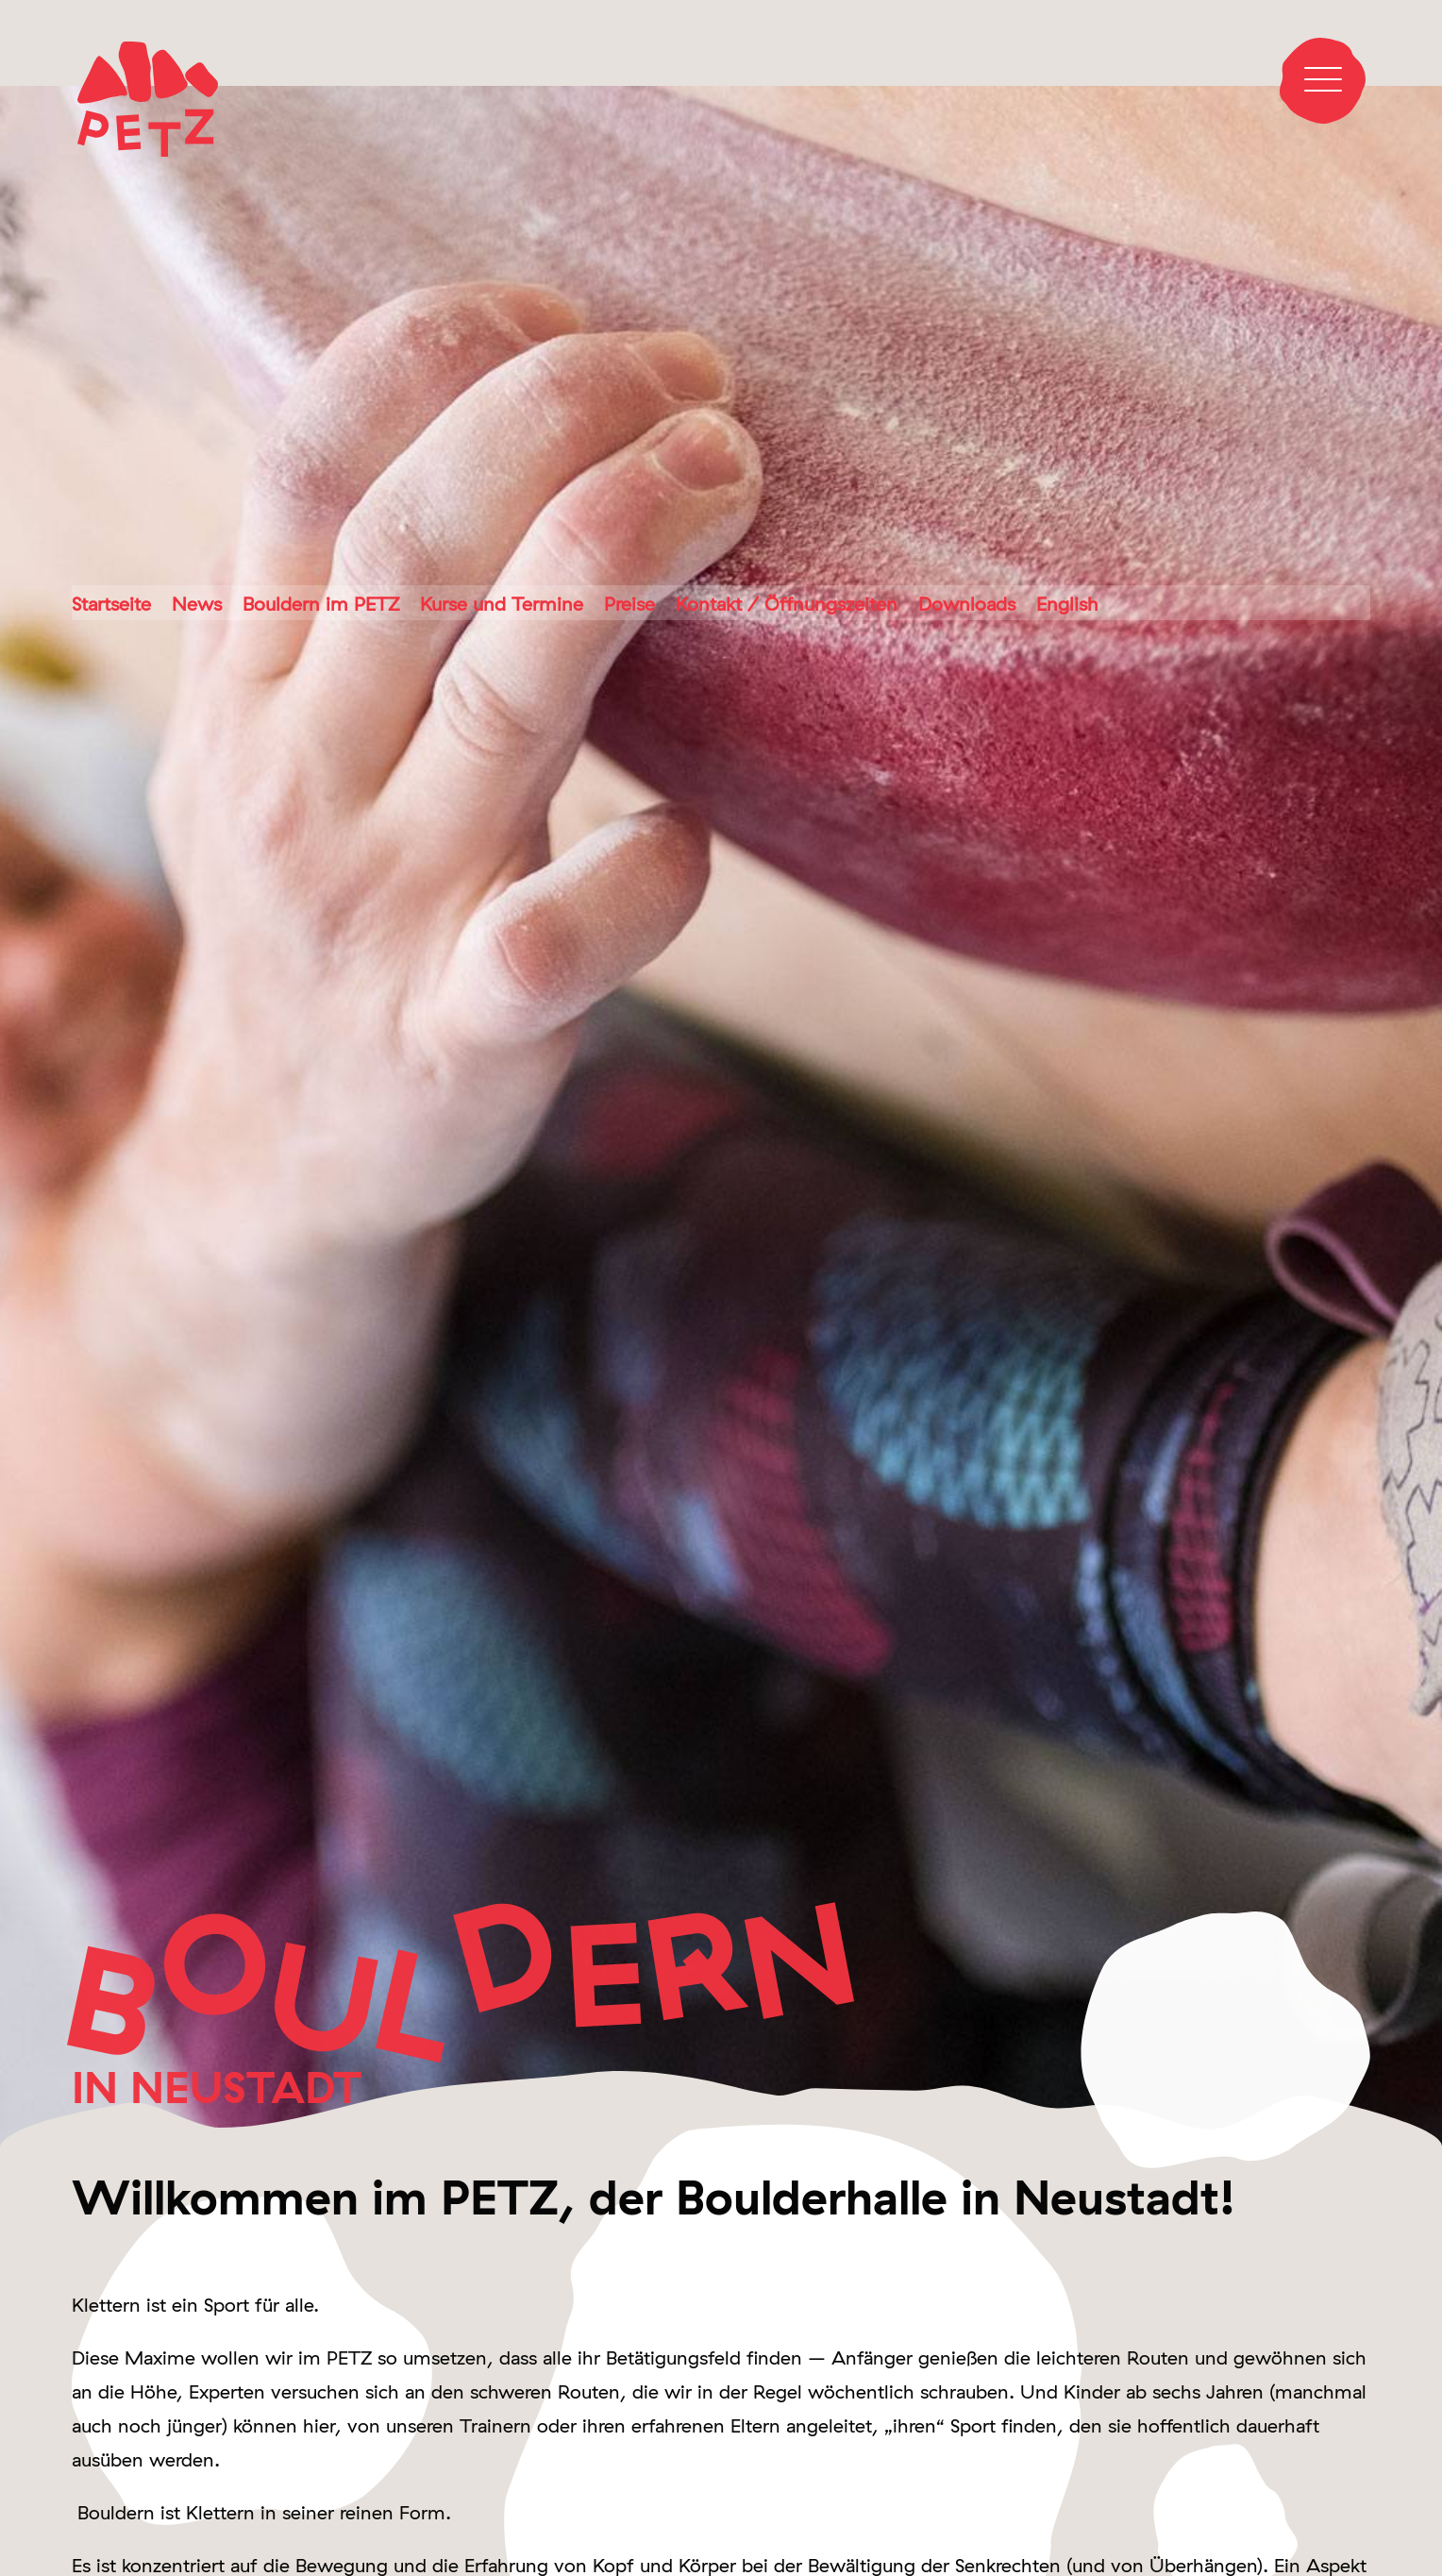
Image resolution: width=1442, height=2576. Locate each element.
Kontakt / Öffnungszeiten (786, 604)
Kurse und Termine (501, 604)
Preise (629, 604)
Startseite (111, 604)
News (197, 604)
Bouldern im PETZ (321, 604)
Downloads (966, 604)
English (1067, 604)
